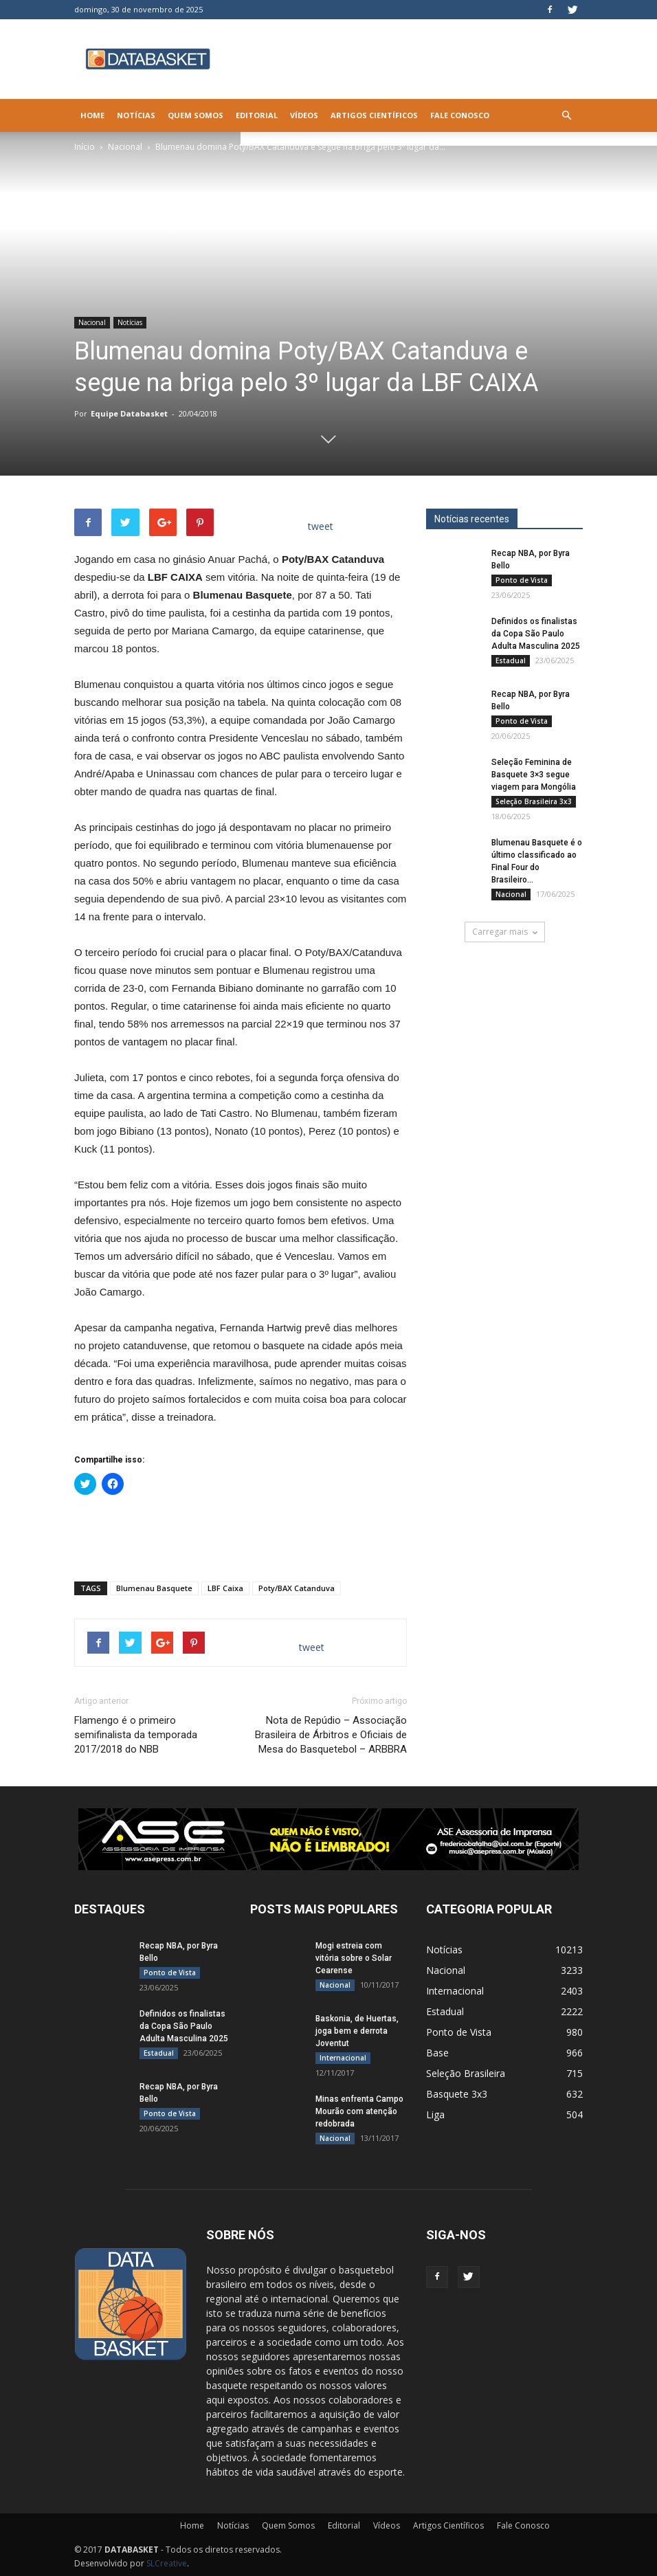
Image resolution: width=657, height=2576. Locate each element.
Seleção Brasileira (465, 2073)
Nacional (125, 147)
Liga (435, 2114)
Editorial (257, 115)
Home (92, 115)
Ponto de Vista (521, 580)
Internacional (343, 2058)
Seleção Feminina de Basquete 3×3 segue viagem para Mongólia (533, 774)
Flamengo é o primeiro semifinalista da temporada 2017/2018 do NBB (135, 1734)
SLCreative (166, 2563)
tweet (320, 526)
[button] (566, 115)
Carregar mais (504, 931)
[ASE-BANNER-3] (328, 1839)
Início (84, 147)
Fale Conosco (459, 115)
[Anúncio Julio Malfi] (504, 1053)
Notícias (136, 115)
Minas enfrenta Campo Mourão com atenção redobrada (359, 2111)
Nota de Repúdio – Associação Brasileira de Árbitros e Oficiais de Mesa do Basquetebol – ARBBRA (331, 1734)
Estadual (510, 660)
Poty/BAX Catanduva (296, 1588)
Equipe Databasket (129, 413)
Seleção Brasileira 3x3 (533, 801)
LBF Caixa (225, 1588)
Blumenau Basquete (154, 1588)
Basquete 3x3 (456, 2093)
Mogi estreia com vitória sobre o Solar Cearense (353, 1958)
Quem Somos (195, 115)
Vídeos (304, 115)
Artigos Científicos (374, 115)
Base (437, 2052)
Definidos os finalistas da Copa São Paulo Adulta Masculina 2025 (535, 634)
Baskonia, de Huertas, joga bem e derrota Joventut (357, 2031)
